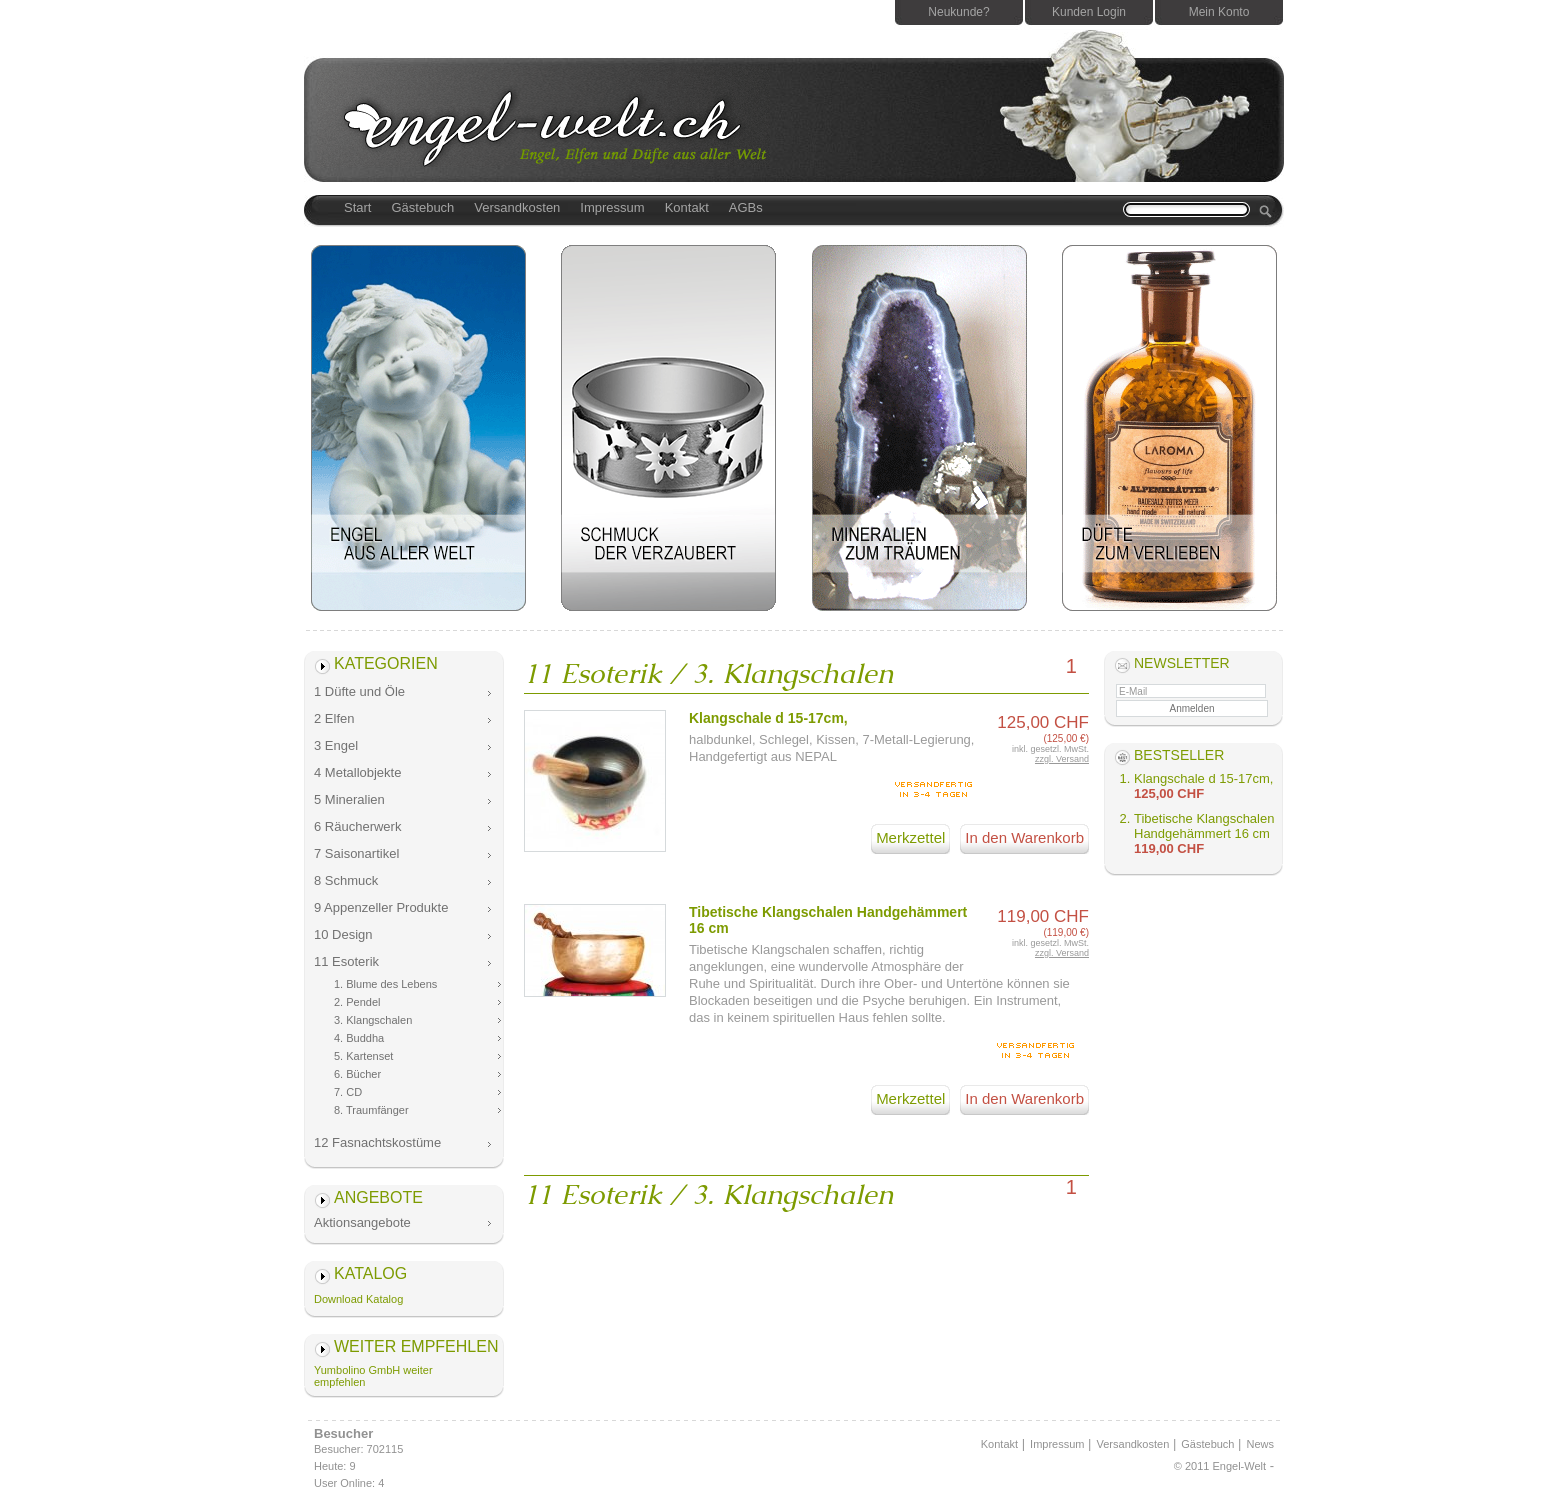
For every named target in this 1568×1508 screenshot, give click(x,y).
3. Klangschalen (373, 1020)
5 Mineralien (349, 799)
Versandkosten (517, 207)
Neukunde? (958, 12)
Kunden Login (1089, 12)
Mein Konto (1219, 12)
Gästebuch (422, 207)
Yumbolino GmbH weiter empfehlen (373, 1376)
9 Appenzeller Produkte (381, 907)
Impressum (612, 207)
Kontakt (687, 207)
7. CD (348, 1092)
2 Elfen (334, 718)
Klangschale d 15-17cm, (768, 718)
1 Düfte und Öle (359, 691)
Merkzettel (910, 837)
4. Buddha (359, 1038)
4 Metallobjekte (357, 772)
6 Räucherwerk (357, 826)
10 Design (343, 934)
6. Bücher (357, 1074)
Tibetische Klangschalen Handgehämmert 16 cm (1204, 826)
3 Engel (336, 745)
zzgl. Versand (1062, 759)
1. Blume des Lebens (385, 984)
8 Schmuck (346, 880)
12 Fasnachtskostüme (377, 1142)
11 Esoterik (346, 961)
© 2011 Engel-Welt (1220, 1466)
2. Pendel (357, 1002)
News (1260, 1444)
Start (357, 207)
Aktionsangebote (362, 1222)
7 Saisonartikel (356, 853)
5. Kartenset (363, 1056)
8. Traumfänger (371, 1110)
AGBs (746, 207)
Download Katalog (358, 1299)
